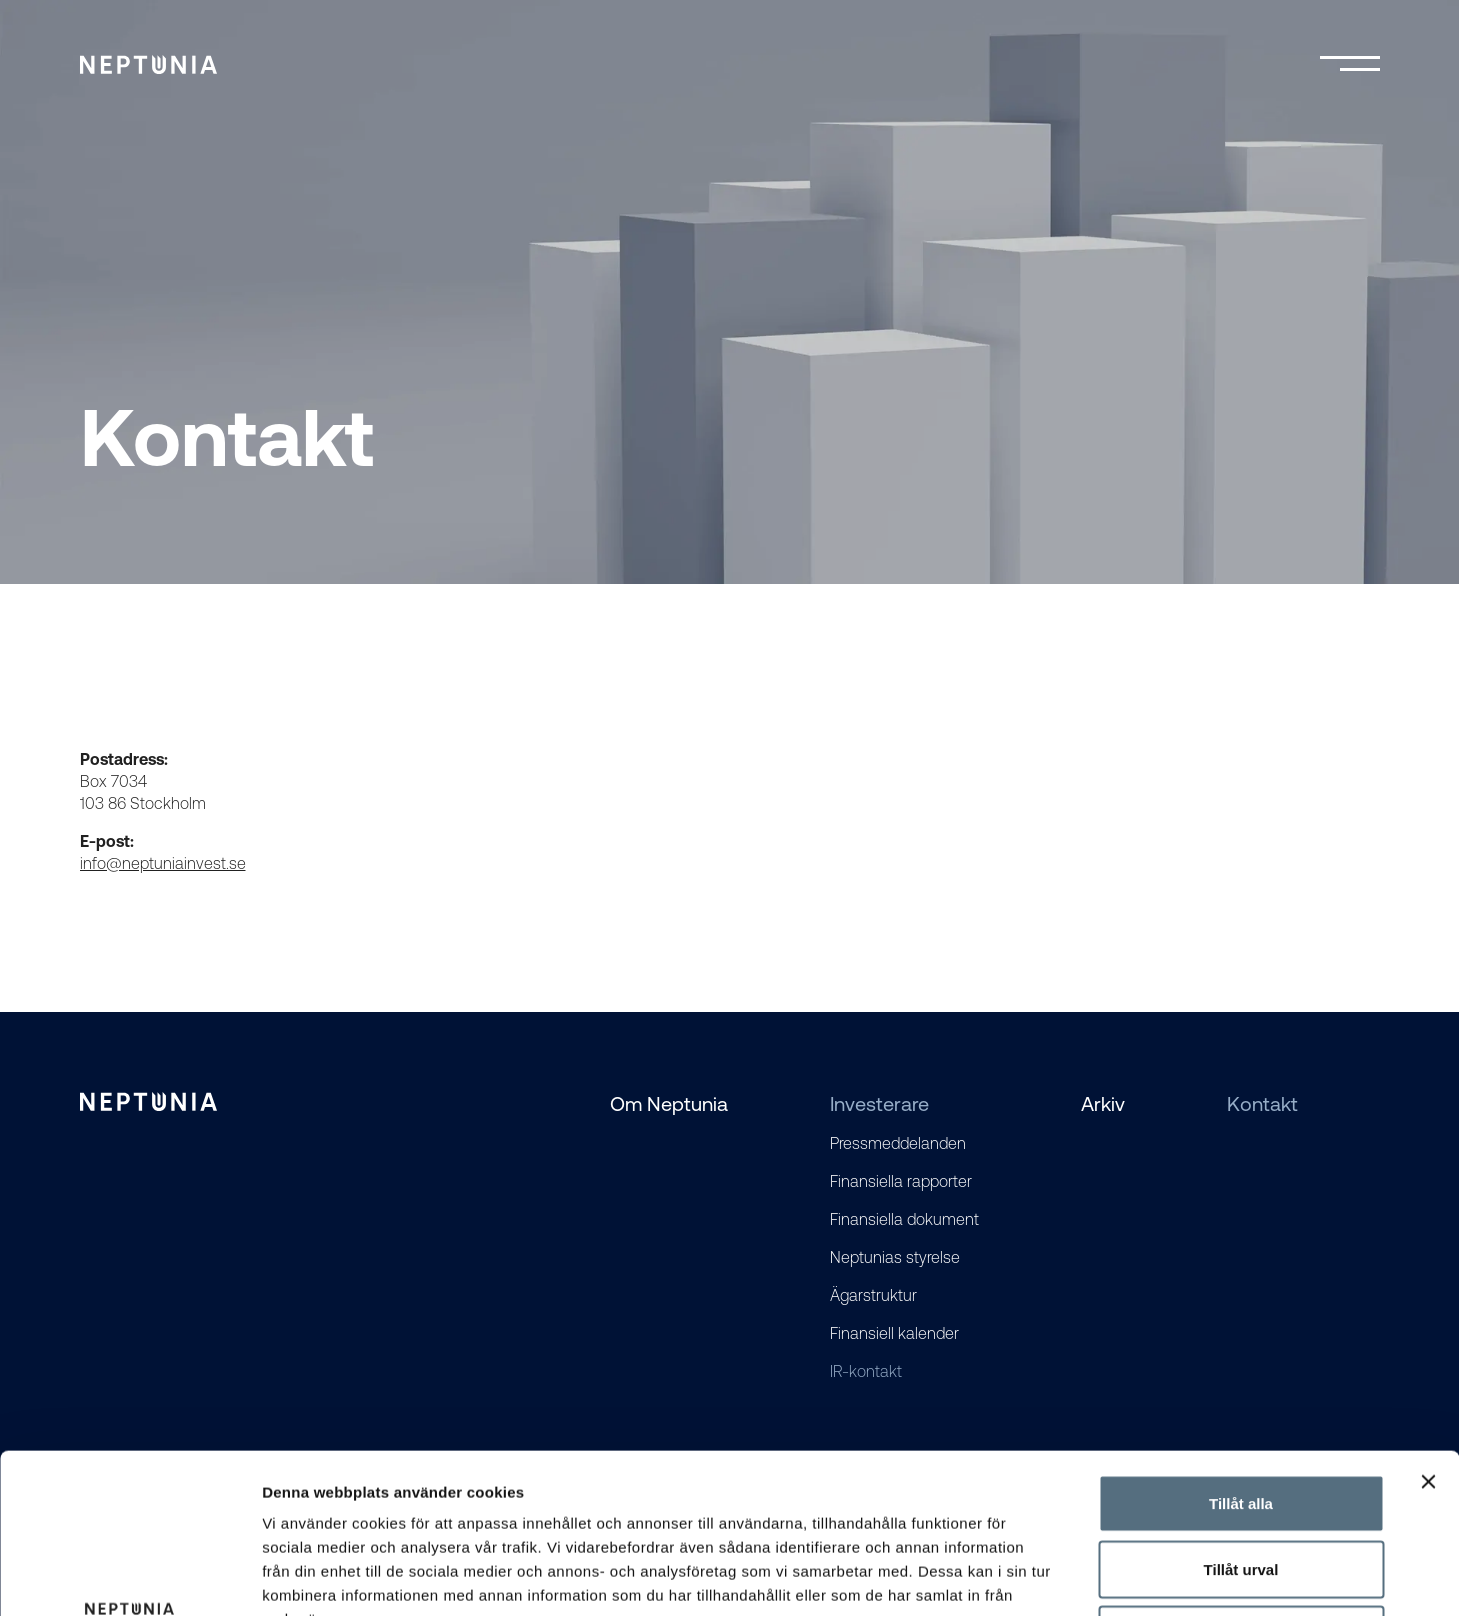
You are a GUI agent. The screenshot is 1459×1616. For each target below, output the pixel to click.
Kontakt (1262, 1103)
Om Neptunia (669, 1103)
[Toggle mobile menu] (1350, 65)
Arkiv (1103, 1103)
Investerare (879, 1103)
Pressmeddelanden (898, 1143)
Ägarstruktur (873, 1295)
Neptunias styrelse (895, 1257)
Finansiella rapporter (901, 1181)
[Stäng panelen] (1428, 1332)
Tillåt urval (1241, 1419)
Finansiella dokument (904, 1219)
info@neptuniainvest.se (163, 863)
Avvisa (1241, 1484)
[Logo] (148, 64)
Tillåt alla (1241, 1353)
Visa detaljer (1086, 1576)
